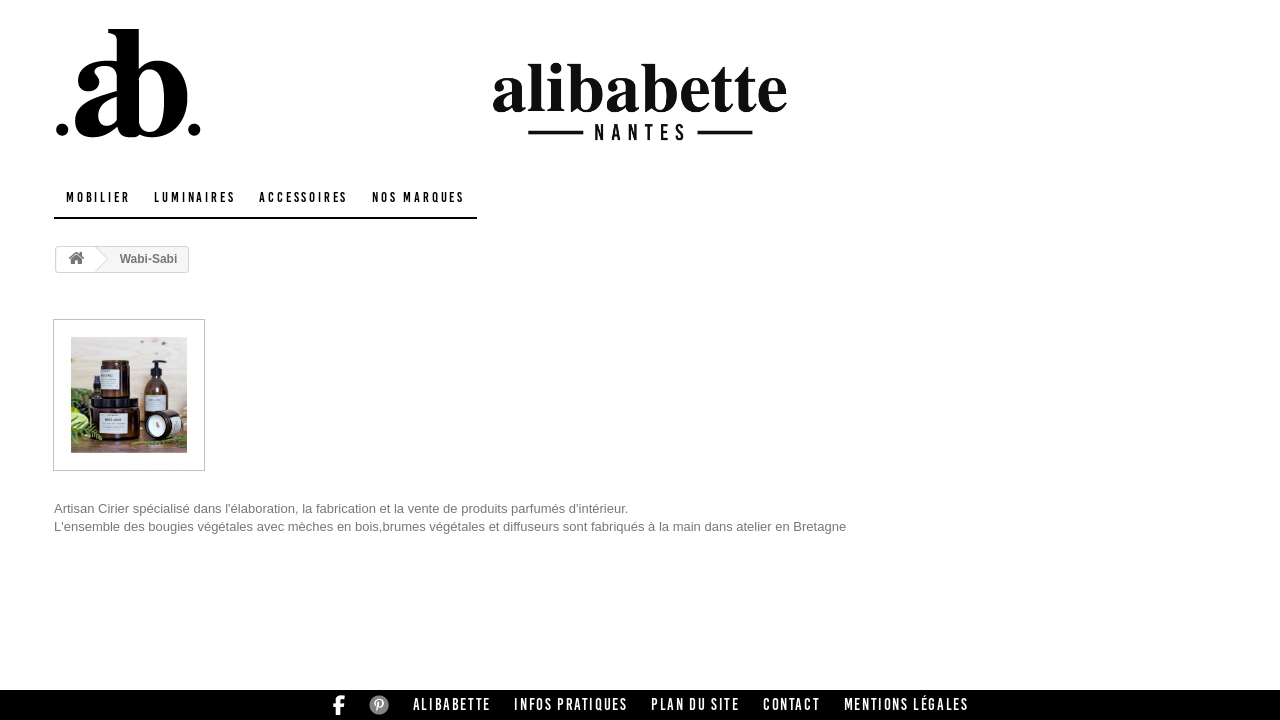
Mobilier (98, 197)
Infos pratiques (570, 704)
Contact (791, 704)
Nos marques (418, 197)
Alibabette (452, 704)
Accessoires (303, 197)
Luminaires (194, 197)
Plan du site (695, 704)
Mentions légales (906, 704)
